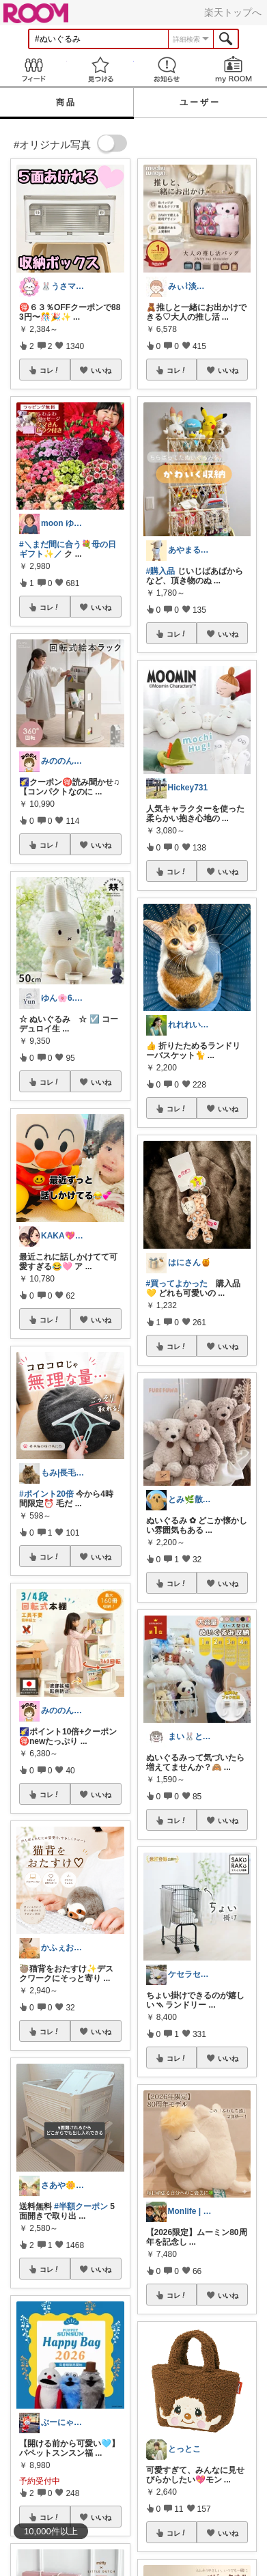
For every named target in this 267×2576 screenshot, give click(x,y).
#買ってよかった (177, 1283)
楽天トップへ (233, 12)
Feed (33, 69)
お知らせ (167, 69)
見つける (100, 69)
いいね (101, 370)
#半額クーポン (81, 2206)
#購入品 (160, 571)
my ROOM (233, 69)
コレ (50, 370)
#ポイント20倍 (46, 1494)
